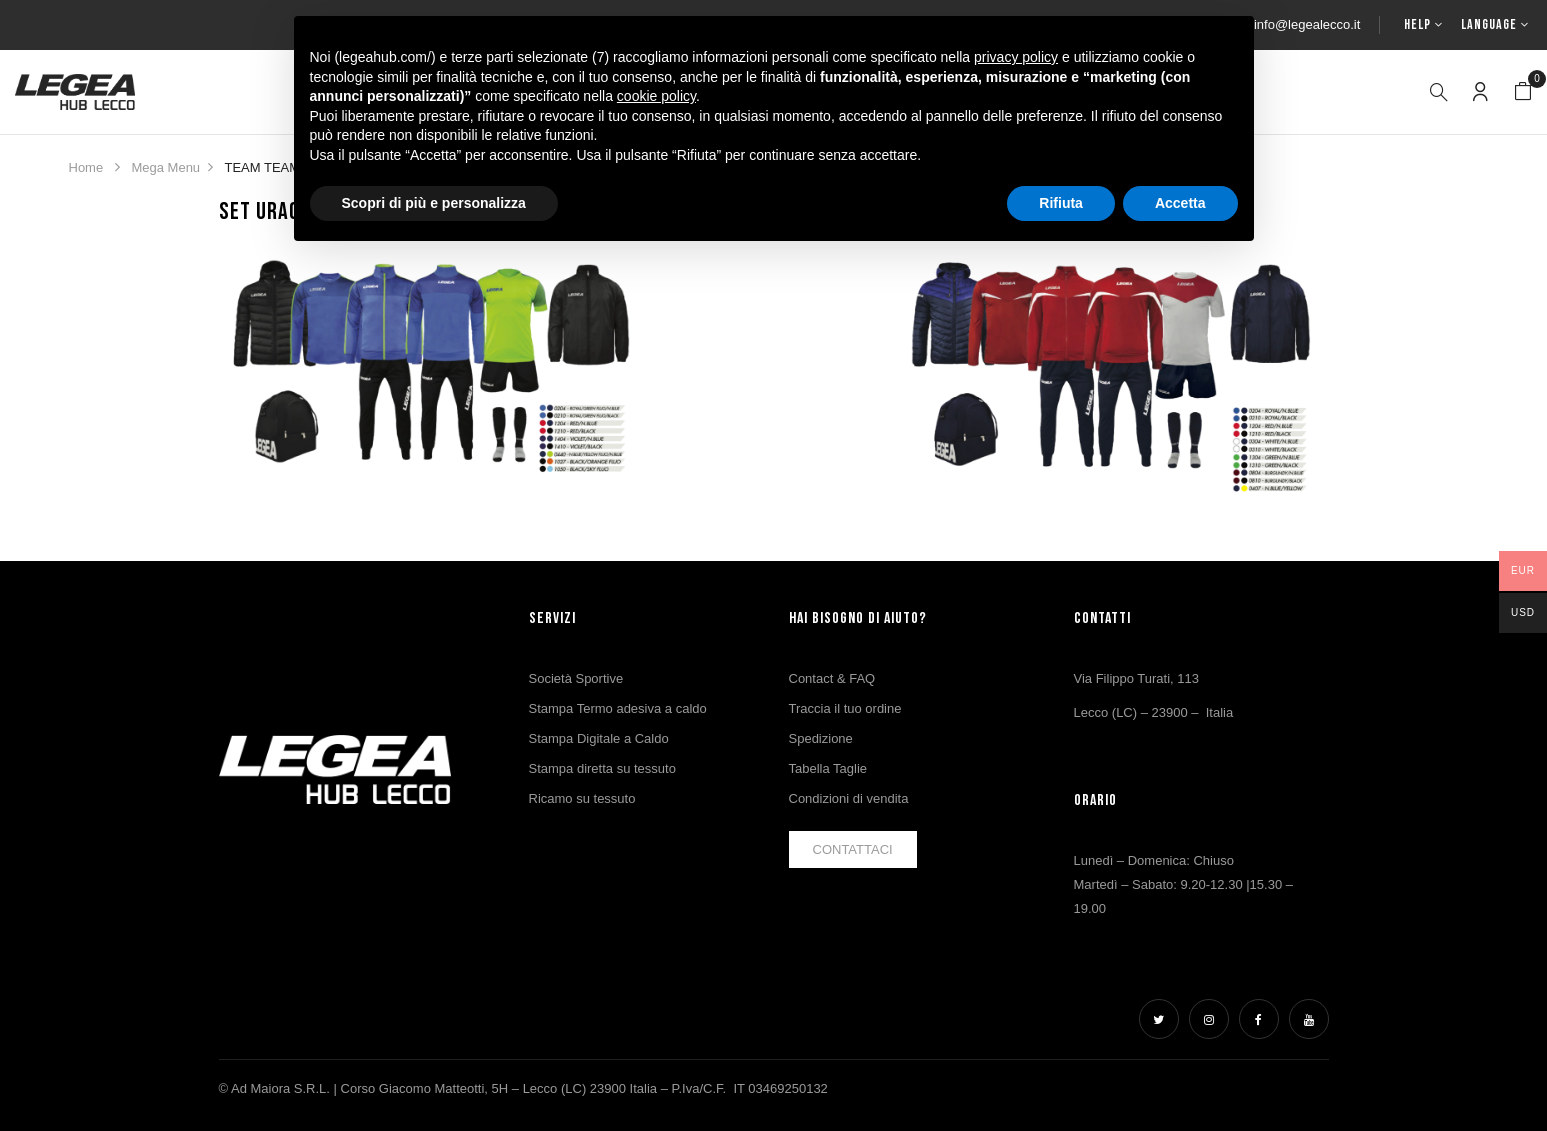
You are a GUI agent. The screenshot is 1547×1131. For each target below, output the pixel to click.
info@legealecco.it (1307, 24)
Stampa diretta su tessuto (602, 768)
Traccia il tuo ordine (845, 708)
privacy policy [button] (1016, 57)
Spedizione (821, 738)
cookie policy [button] (656, 96)
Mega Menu (165, 167)
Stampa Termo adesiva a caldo (618, 708)
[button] (1523, 92)
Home (86, 167)
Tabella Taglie (828, 768)
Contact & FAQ (832, 678)
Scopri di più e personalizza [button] (434, 203)
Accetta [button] (1180, 203)
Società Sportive (576, 678)
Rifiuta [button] (1061, 203)
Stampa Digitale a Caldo (599, 738)
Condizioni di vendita (849, 798)
